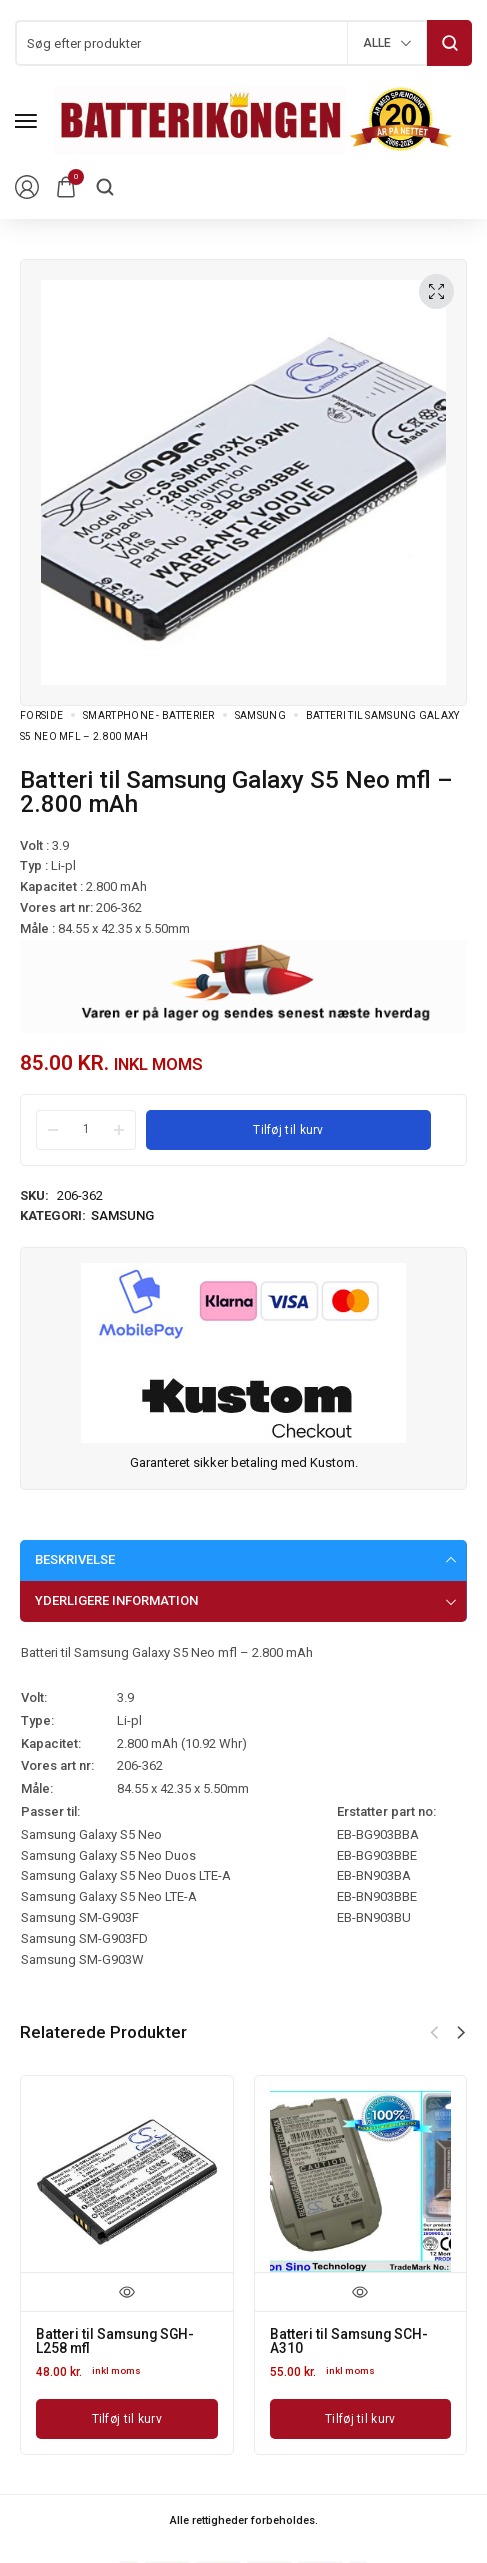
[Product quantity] (86, 1129)
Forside (41, 715)
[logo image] (254, 119)
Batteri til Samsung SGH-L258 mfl (117, 2341)
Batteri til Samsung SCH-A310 (350, 2341)
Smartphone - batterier (149, 715)
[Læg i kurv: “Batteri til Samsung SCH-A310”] (361, 2418)
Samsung (260, 715)
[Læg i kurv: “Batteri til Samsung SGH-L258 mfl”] (127, 2418)
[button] (461, 2033)
